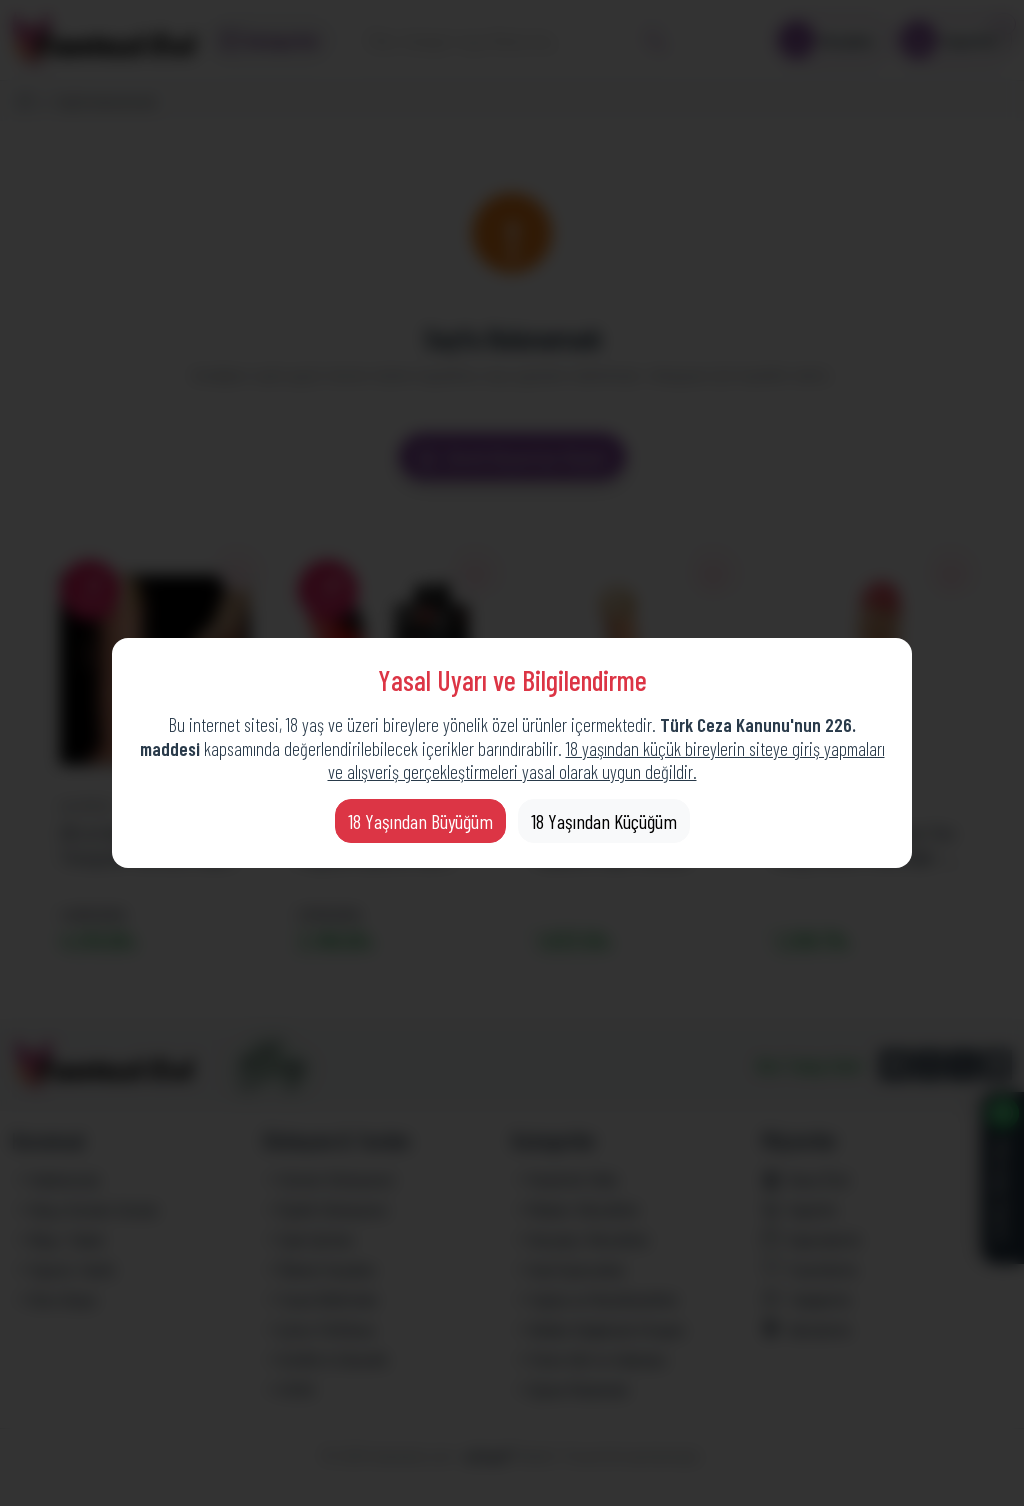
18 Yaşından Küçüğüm (604, 821)
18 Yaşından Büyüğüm (420, 821)
